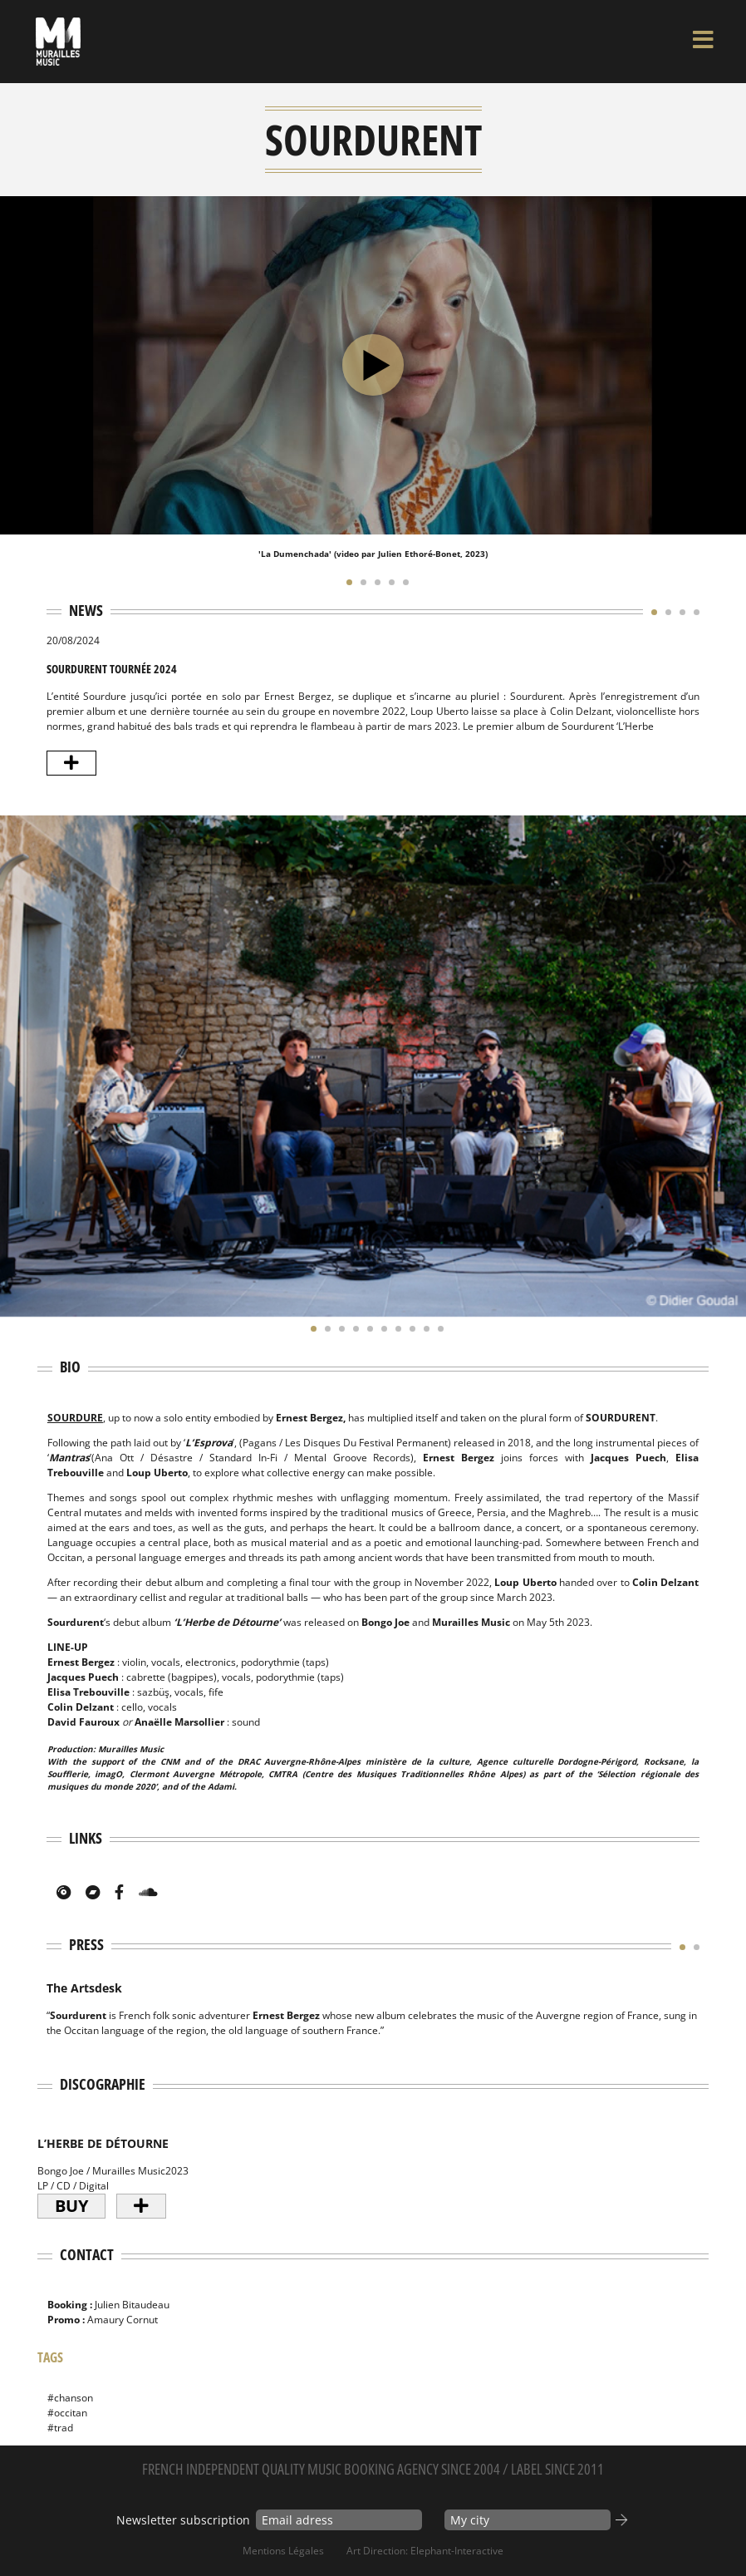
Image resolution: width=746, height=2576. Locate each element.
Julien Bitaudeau (132, 2305)
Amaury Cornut (122, 2319)
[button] (345, 581)
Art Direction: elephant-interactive (424, 2551)
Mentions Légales (283, 2551)
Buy (71, 2205)
